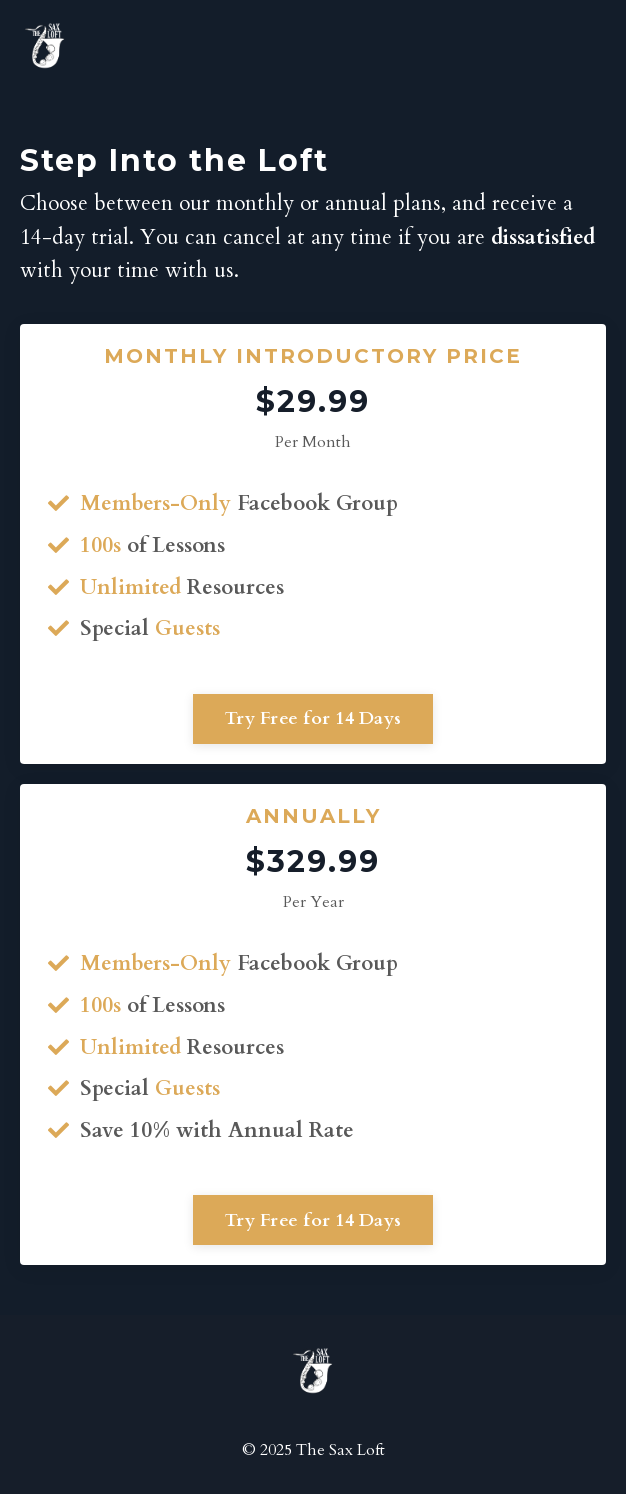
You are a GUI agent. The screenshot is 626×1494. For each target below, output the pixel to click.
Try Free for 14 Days (313, 718)
